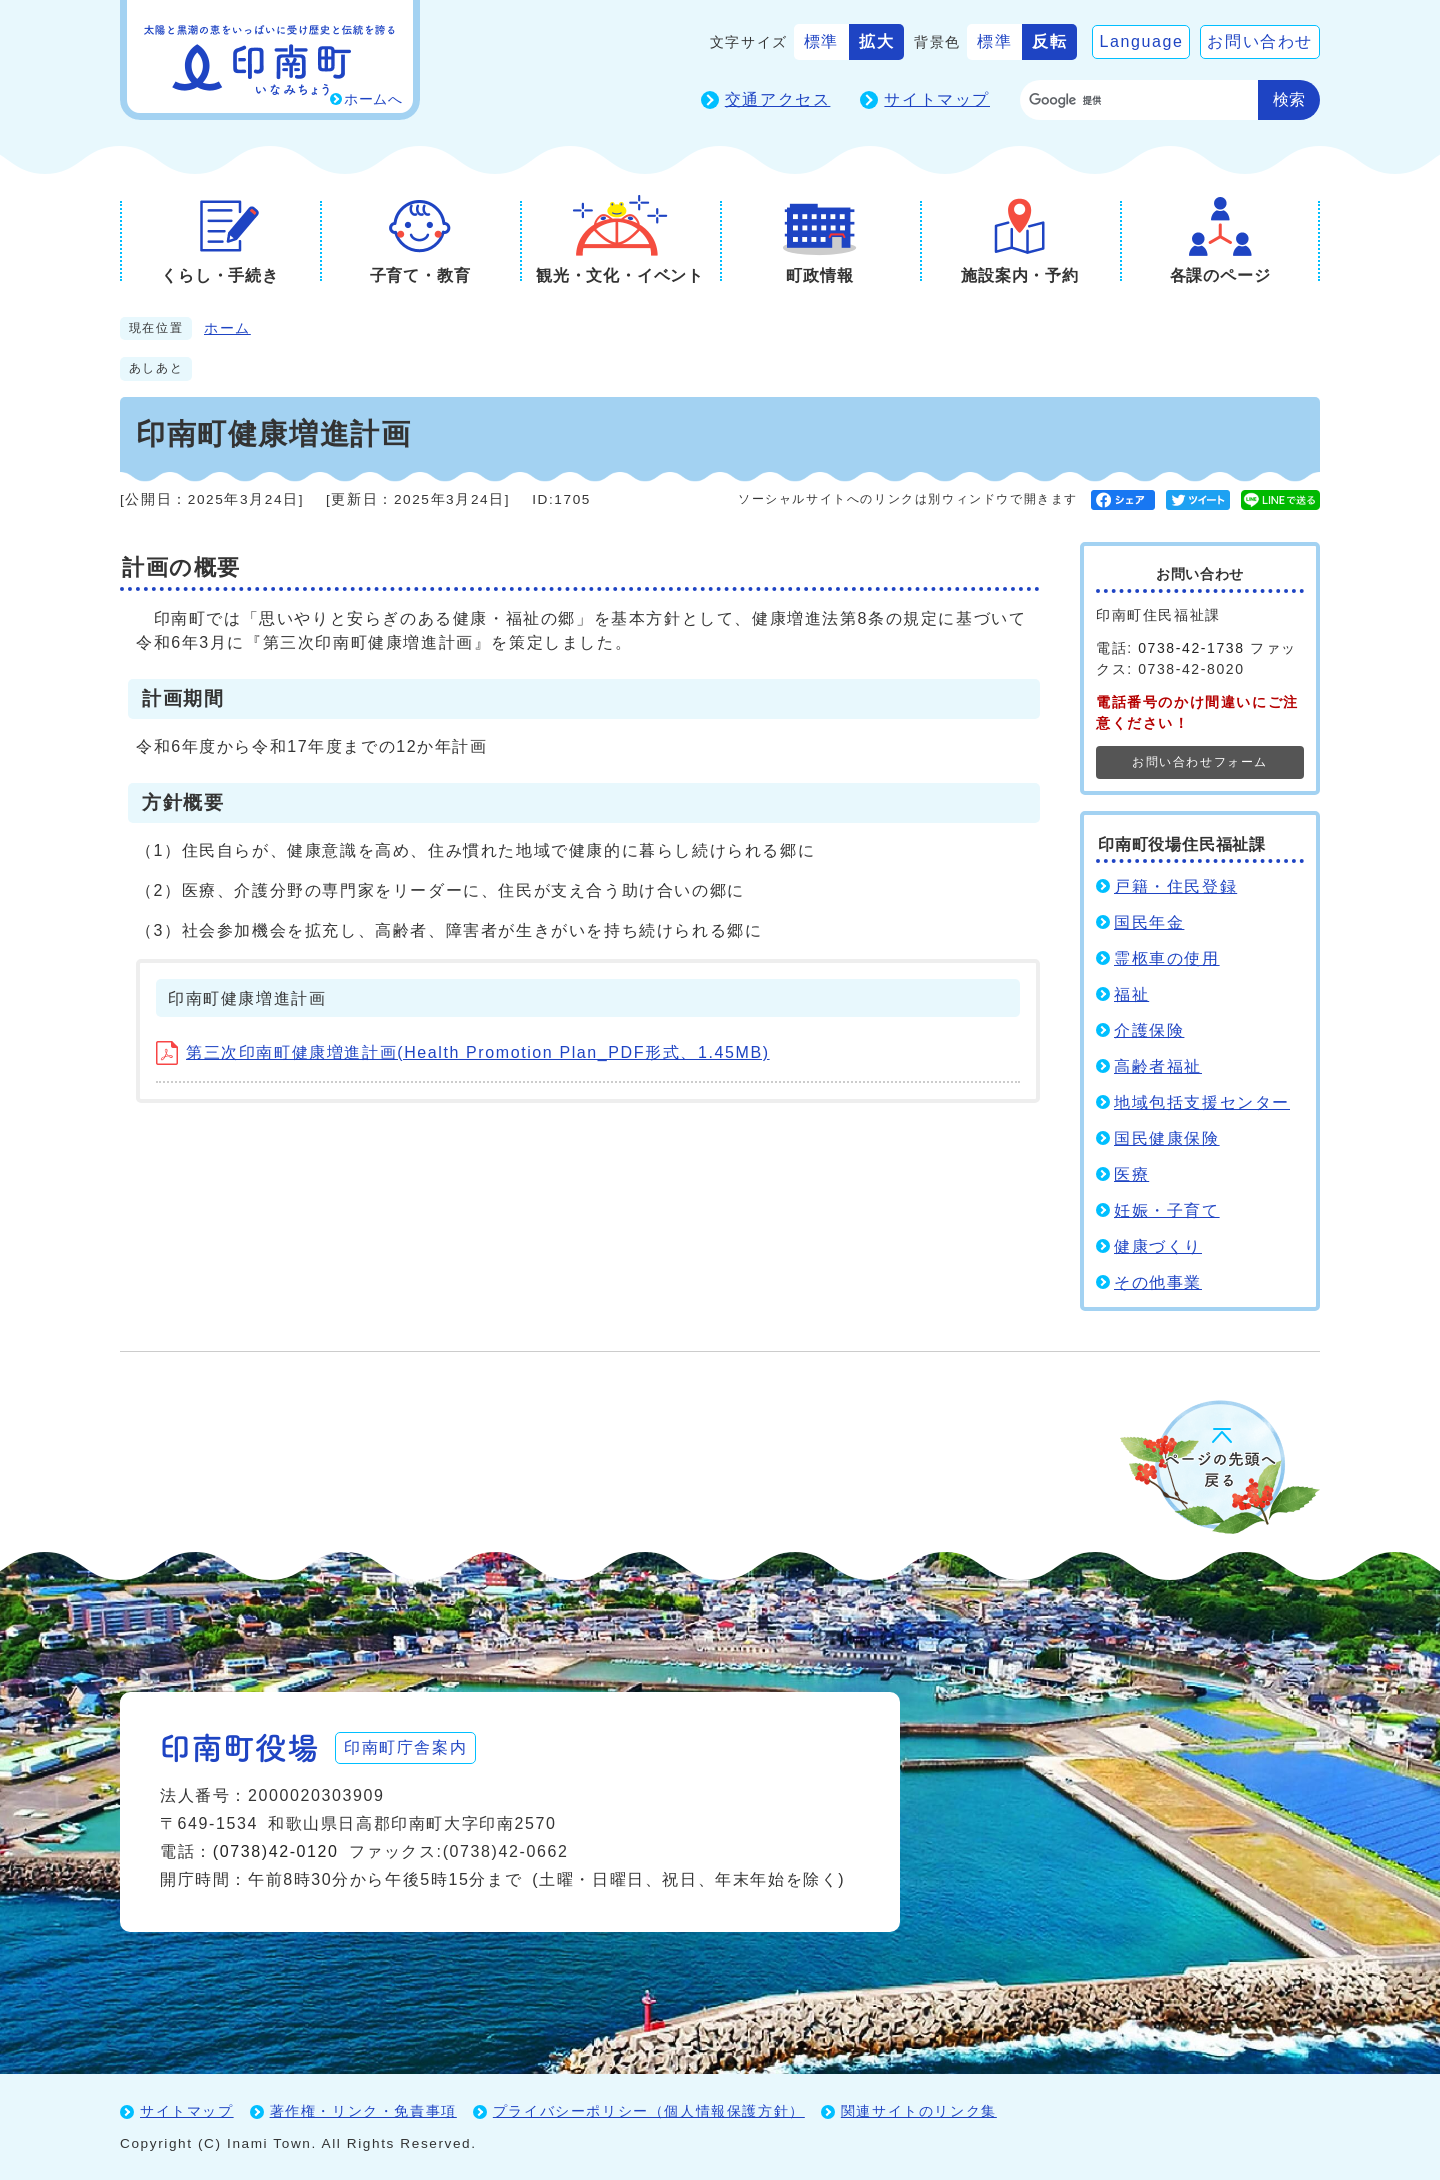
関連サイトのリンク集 (919, 2111)
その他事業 (1158, 1282)
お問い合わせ (1260, 41)
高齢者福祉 (1158, 1066)
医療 (1131, 1174)
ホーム (227, 328)
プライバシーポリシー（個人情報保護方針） (649, 2111)
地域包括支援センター (1202, 1102)
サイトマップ (937, 99)
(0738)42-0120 (276, 1851)
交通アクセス (778, 99)
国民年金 (1149, 922)
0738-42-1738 (1191, 648)
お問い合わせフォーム (1200, 762)
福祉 (1131, 994)
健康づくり (1158, 1246)
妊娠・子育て (1167, 1210)
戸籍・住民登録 (1175, 886)
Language (1141, 41)
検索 (1289, 99)
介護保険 (1149, 1030)
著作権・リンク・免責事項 (363, 2111)
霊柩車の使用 (1167, 958)
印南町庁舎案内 (405, 1747)
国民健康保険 (1167, 1138)
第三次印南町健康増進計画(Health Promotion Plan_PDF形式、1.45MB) (463, 1052)
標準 (821, 41)
